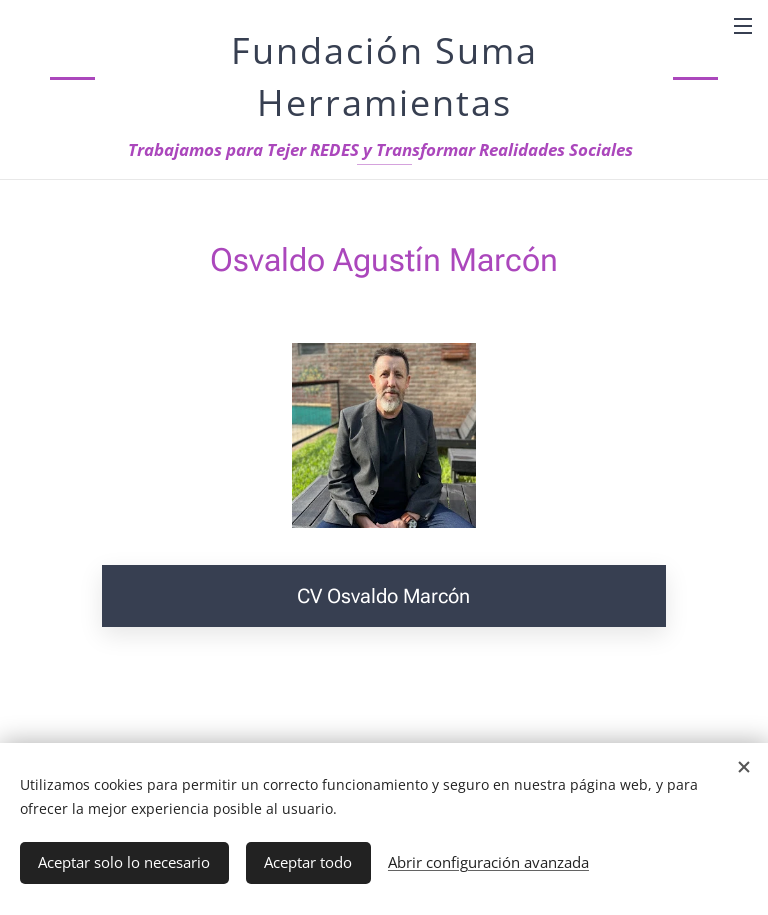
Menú (743, 26)
